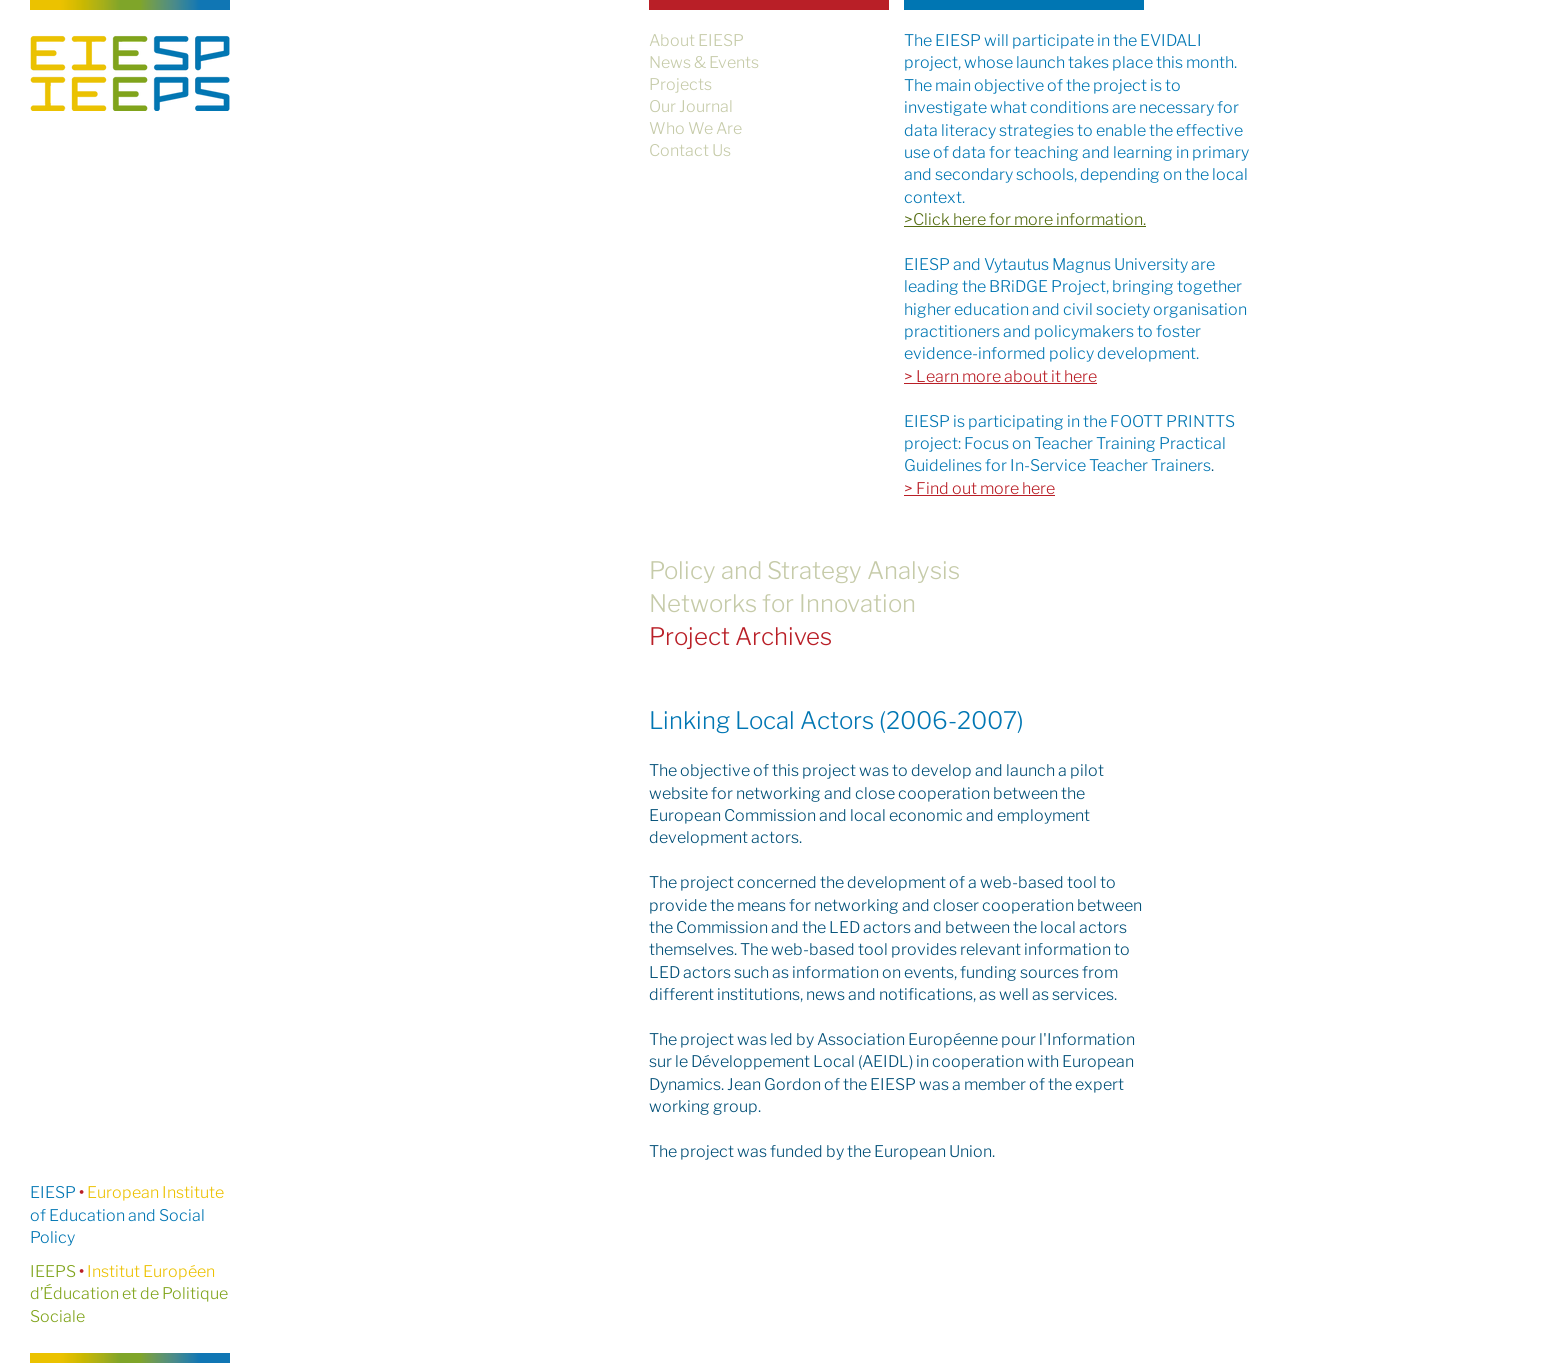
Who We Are (695, 128)
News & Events (704, 62)
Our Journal (691, 106)
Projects (680, 84)
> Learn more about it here (1000, 376)
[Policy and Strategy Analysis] (899, 570)
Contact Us (690, 150)
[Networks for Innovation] (899, 603)
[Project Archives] (899, 636)
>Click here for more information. (1025, 219)
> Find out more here (979, 488)
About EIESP (696, 40)
